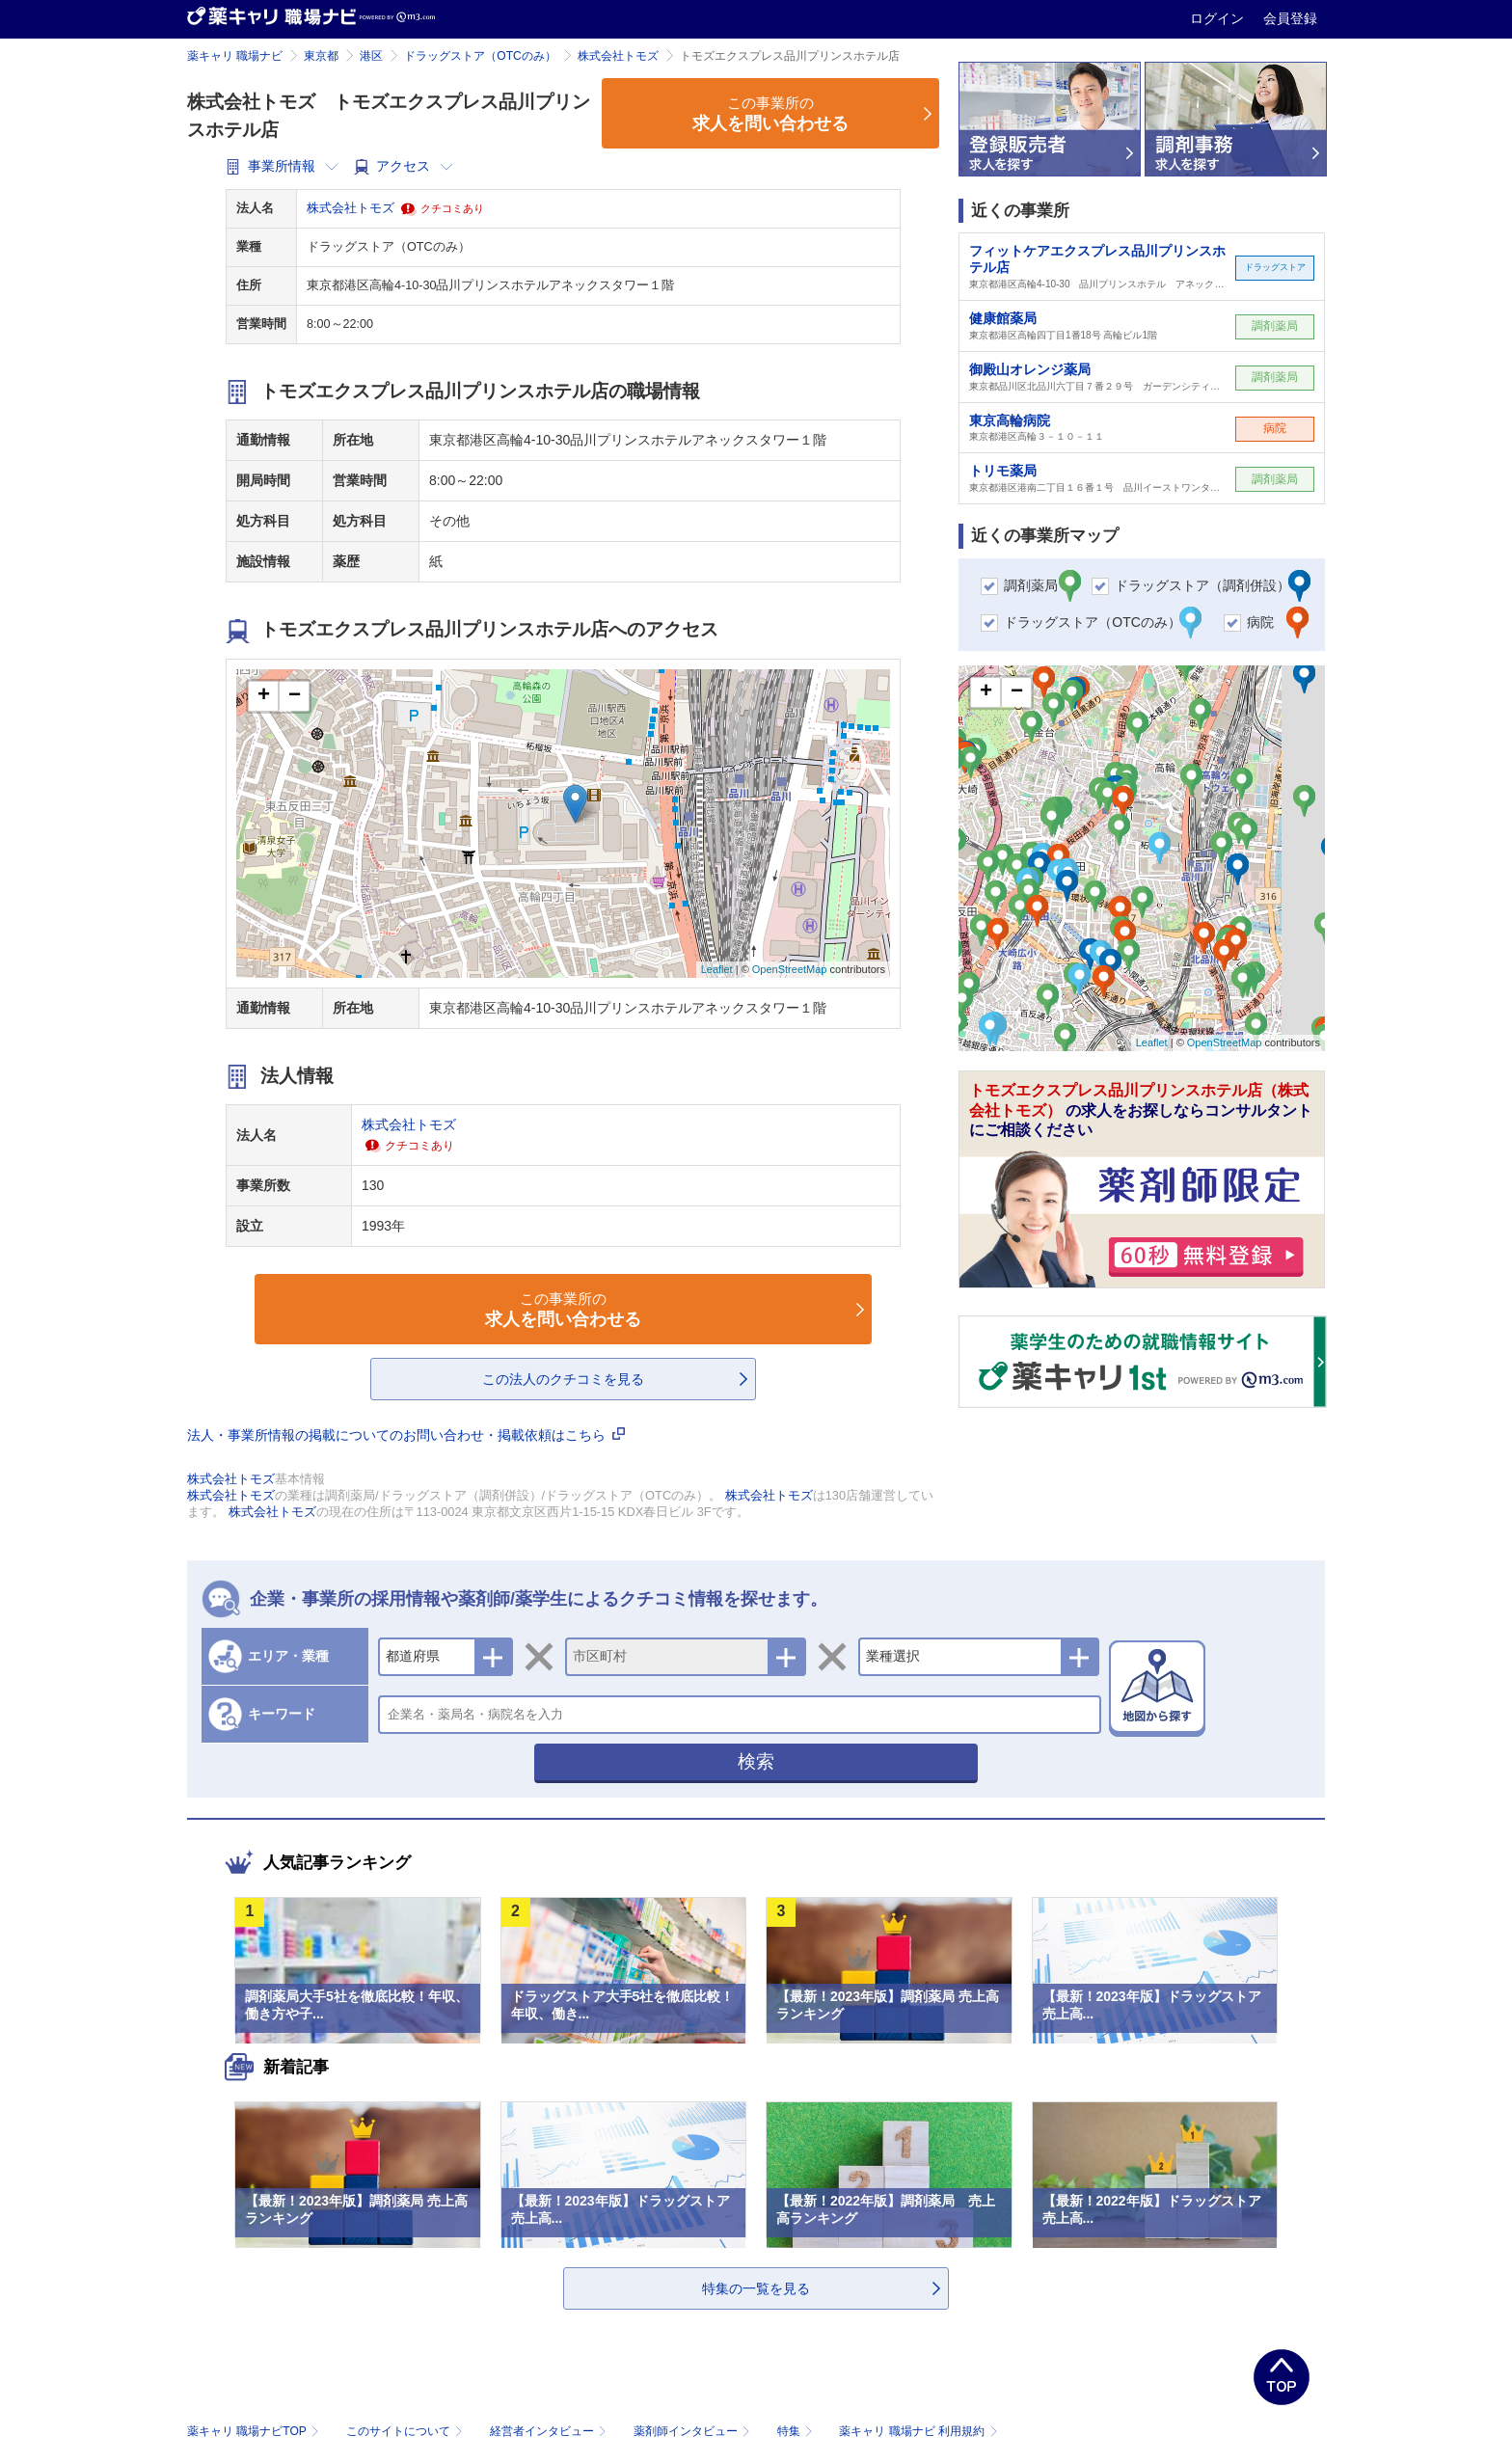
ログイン (1219, 18)
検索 (756, 1761)
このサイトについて (406, 2431)
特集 (797, 2431)
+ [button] (263, 696)
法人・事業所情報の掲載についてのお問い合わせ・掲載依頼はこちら (406, 1435)
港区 (371, 56)
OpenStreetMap (789, 969)
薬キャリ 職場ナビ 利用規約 (918, 2431)
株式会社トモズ (618, 56)
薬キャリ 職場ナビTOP (255, 2431)
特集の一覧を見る (756, 2288)
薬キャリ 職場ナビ (235, 56)
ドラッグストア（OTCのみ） (479, 56)
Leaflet (717, 969)
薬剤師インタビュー (694, 2431)
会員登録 (1290, 18)
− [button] (294, 696)
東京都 (321, 56)
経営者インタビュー (550, 2431)
